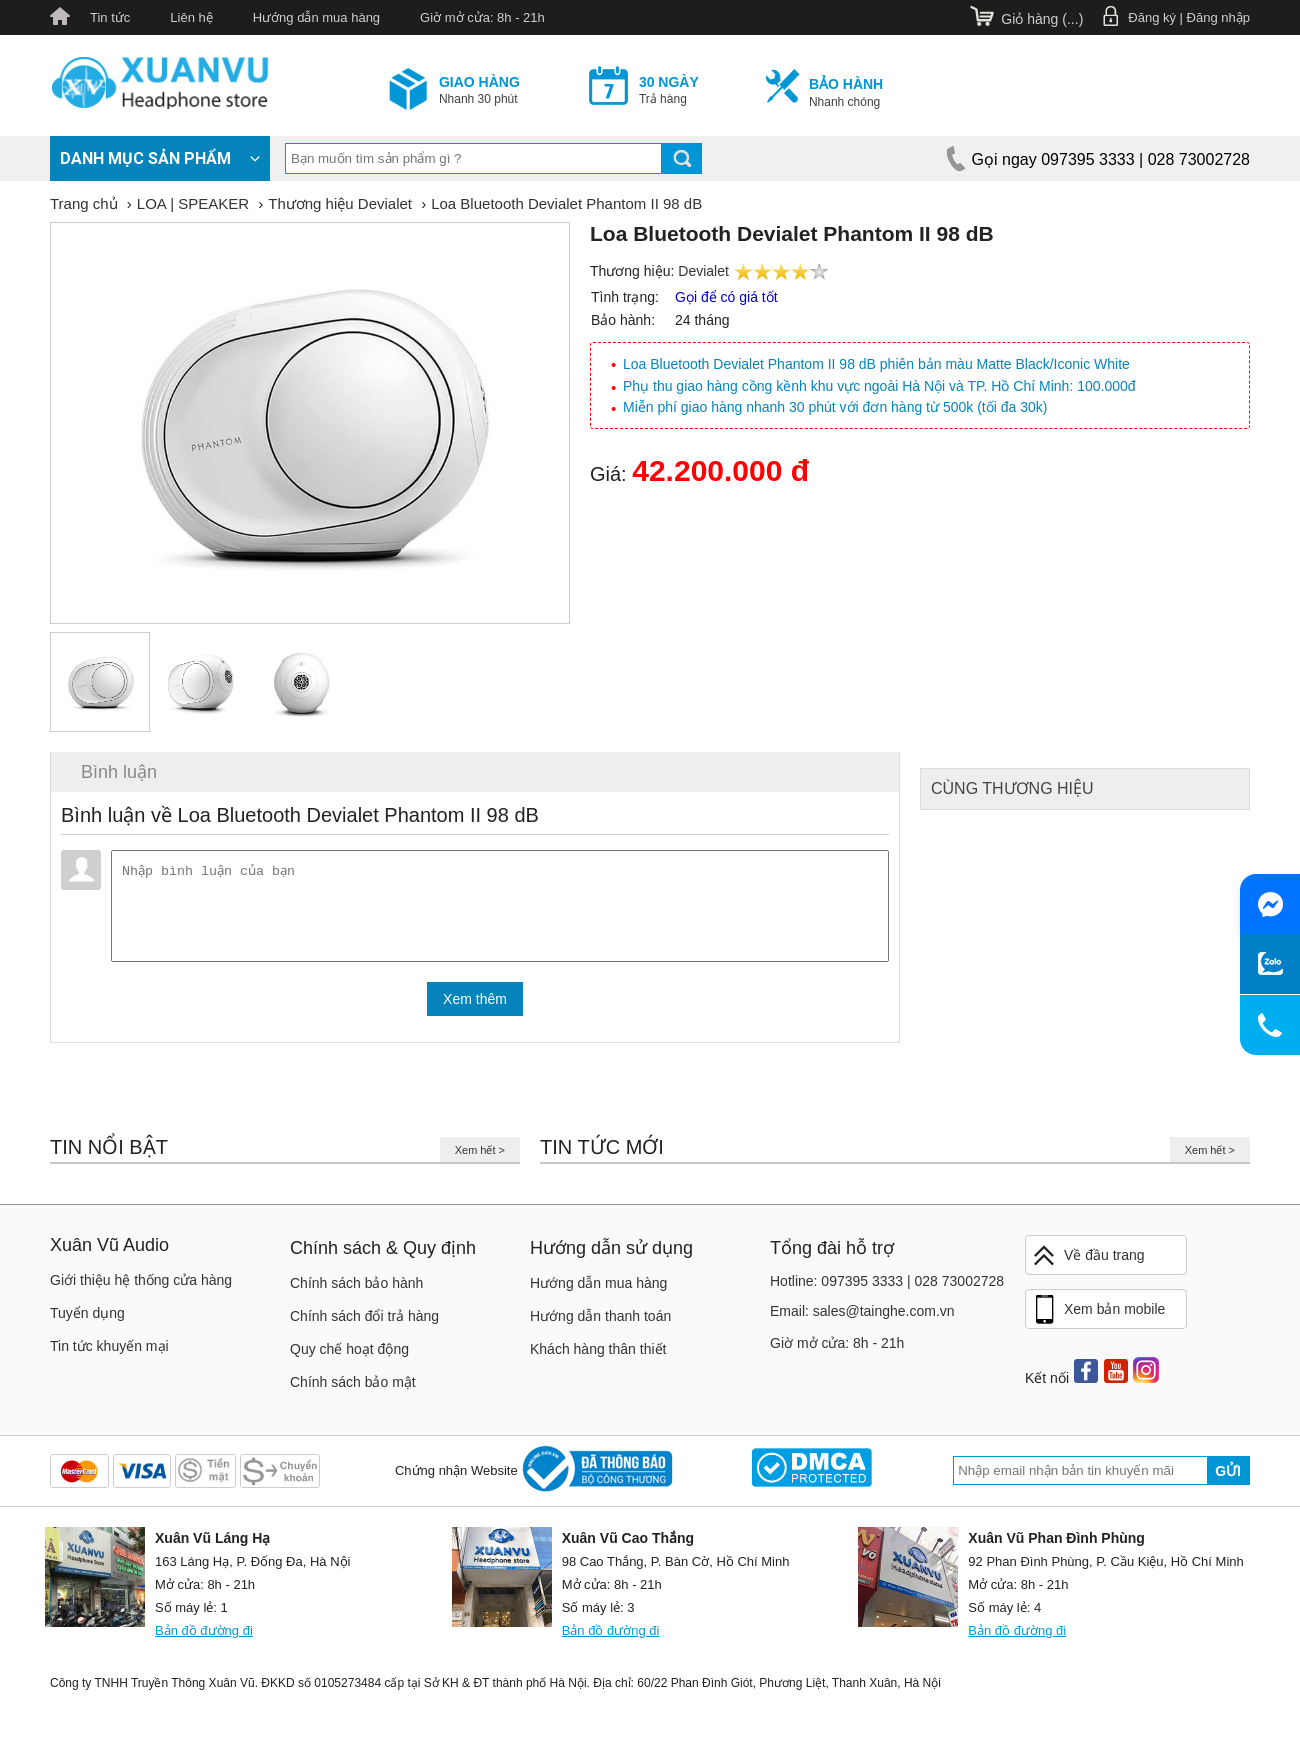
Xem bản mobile (1098, 1318)
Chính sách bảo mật (353, 1390)
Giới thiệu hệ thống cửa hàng (141, 1288)
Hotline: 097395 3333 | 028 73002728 (887, 1289)
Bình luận (119, 772)
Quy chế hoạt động (349, 1357)
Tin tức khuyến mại (109, 1354)
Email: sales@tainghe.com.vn (862, 1319)
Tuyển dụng (87, 1321)
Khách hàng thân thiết (598, 1357)
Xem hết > (480, 1158)
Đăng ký (1152, 17)
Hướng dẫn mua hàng (316, 17)
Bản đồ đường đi (204, 1638)
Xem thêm (475, 1007)
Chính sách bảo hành (356, 1291)
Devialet (703, 271)
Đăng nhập (1218, 17)
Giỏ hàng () (1042, 19)
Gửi (1228, 1479)
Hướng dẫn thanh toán (600, 1324)
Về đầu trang (1088, 1263)
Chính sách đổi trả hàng (364, 1324)
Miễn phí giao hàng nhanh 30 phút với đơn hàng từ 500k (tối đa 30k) (835, 407)
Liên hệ (191, 17)
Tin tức (110, 17)
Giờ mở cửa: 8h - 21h (482, 17)
